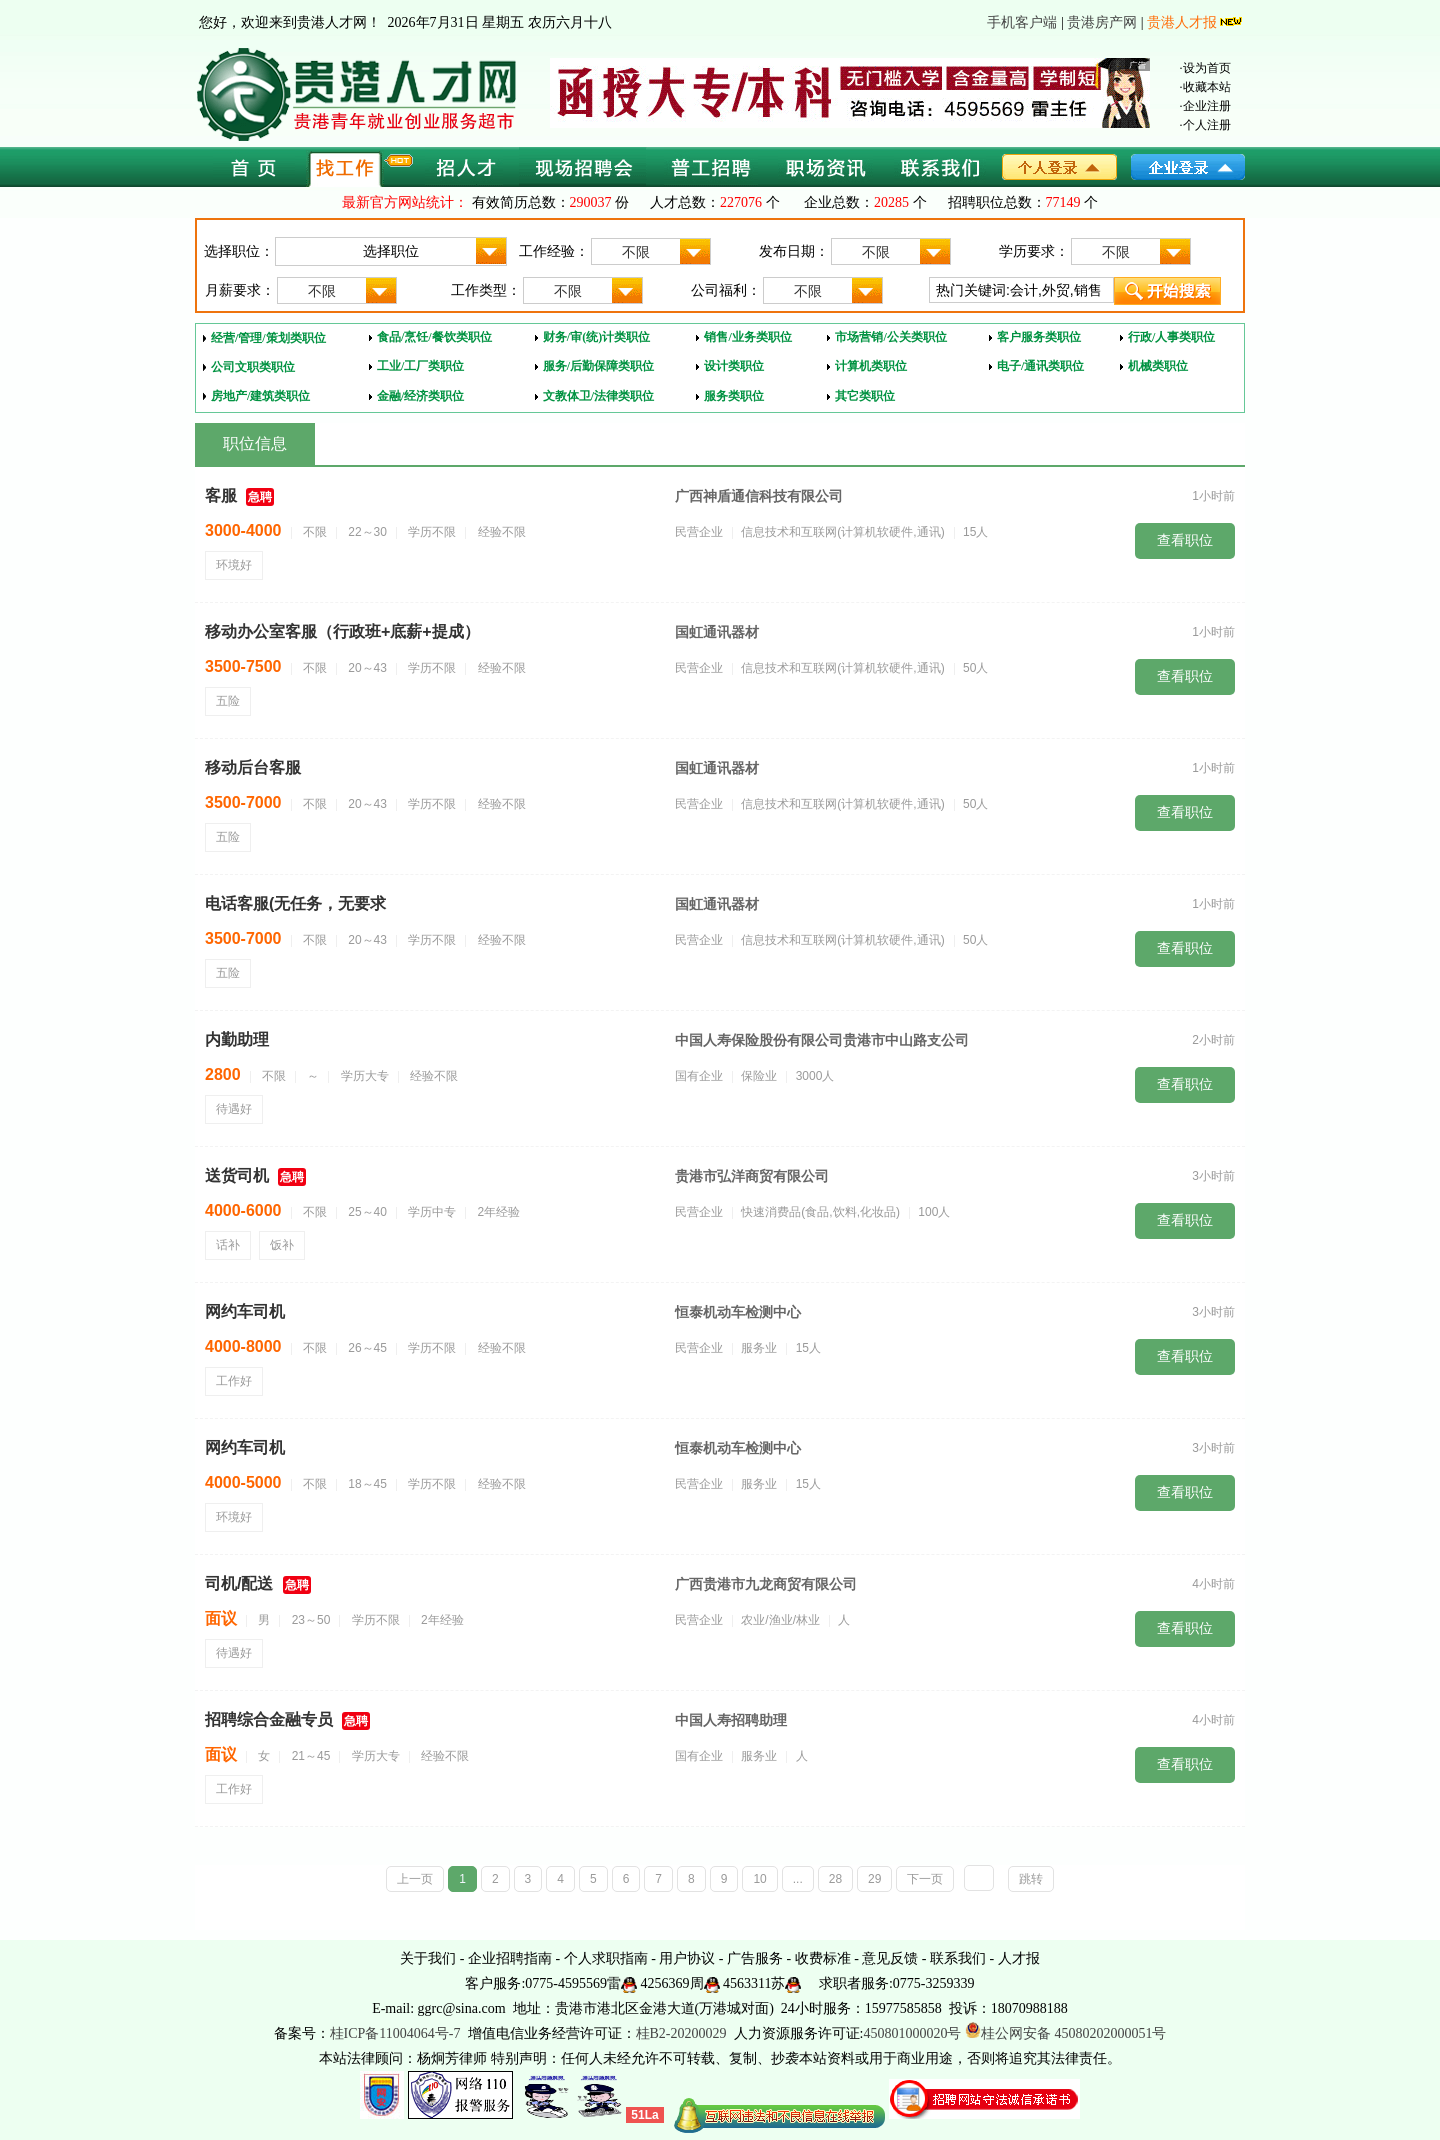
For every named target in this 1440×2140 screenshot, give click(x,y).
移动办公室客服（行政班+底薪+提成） (342, 631)
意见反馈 (890, 1958)
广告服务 (755, 1958)
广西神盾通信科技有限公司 (759, 496)
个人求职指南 (606, 1958)
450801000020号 (912, 2033)
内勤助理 (237, 1039)
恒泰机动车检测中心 (738, 1312)
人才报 (1019, 1958)
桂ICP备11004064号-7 (395, 2033)
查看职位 (1185, 540)
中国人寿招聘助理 (731, 1720)
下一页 (925, 1879)
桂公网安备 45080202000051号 (1066, 2033)
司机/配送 (239, 1583)
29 (874, 1879)
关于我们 (428, 1958)
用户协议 (687, 1958)
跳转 (1031, 1879)
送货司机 (237, 1175)
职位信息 (255, 443)
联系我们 (958, 1958)
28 (835, 1879)
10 (759, 1879)
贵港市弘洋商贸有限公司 (752, 1176)
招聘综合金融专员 (269, 1719)
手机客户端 (1022, 22)
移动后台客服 (253, 767)
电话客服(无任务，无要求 (295, 903)
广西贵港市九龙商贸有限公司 (766, 1584)
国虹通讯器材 (717, 632)
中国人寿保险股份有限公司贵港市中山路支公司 (822, 1040)
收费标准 (823, 1958)
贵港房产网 (1102, 22)
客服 (221, 495)
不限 (666, 252)
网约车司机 (245, 1311)
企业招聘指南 (510, 1958)
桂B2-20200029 (683, 2033)
